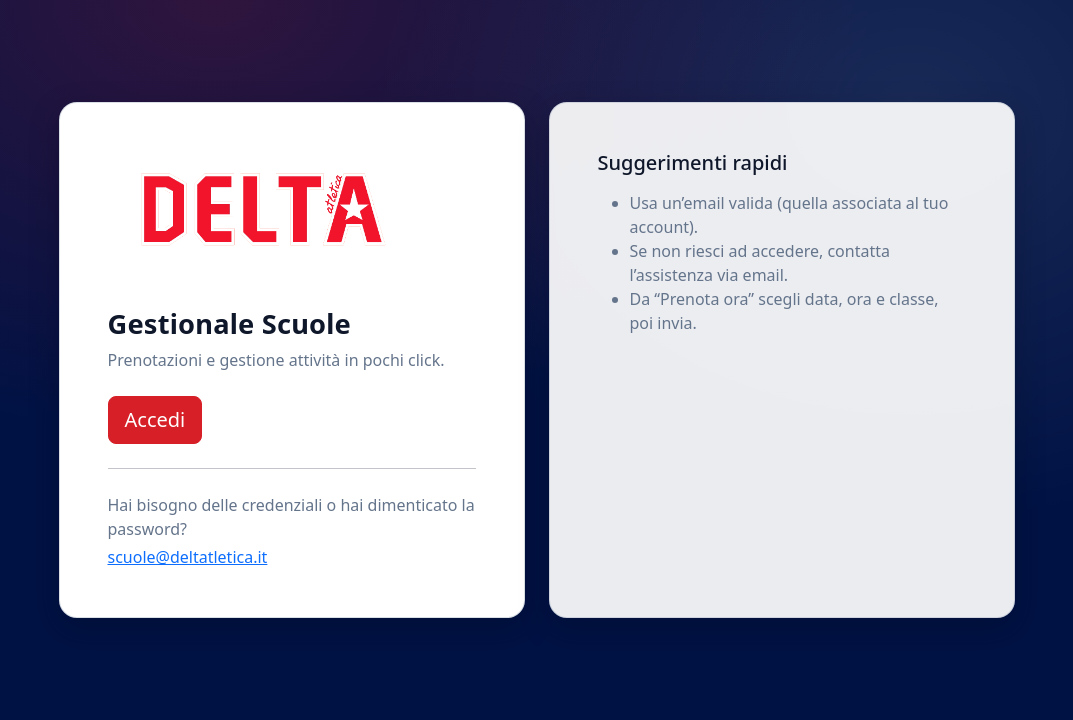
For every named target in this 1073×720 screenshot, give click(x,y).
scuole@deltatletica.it (188, 557)
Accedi (155, 419)
